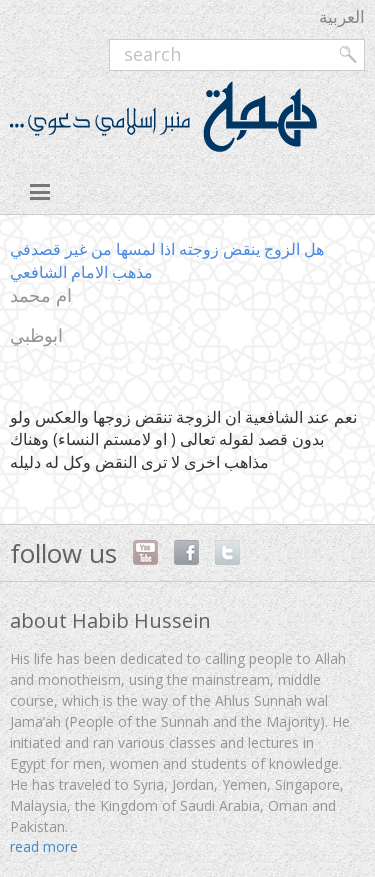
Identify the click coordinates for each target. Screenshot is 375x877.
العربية (342, 16)
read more (44, 846)
